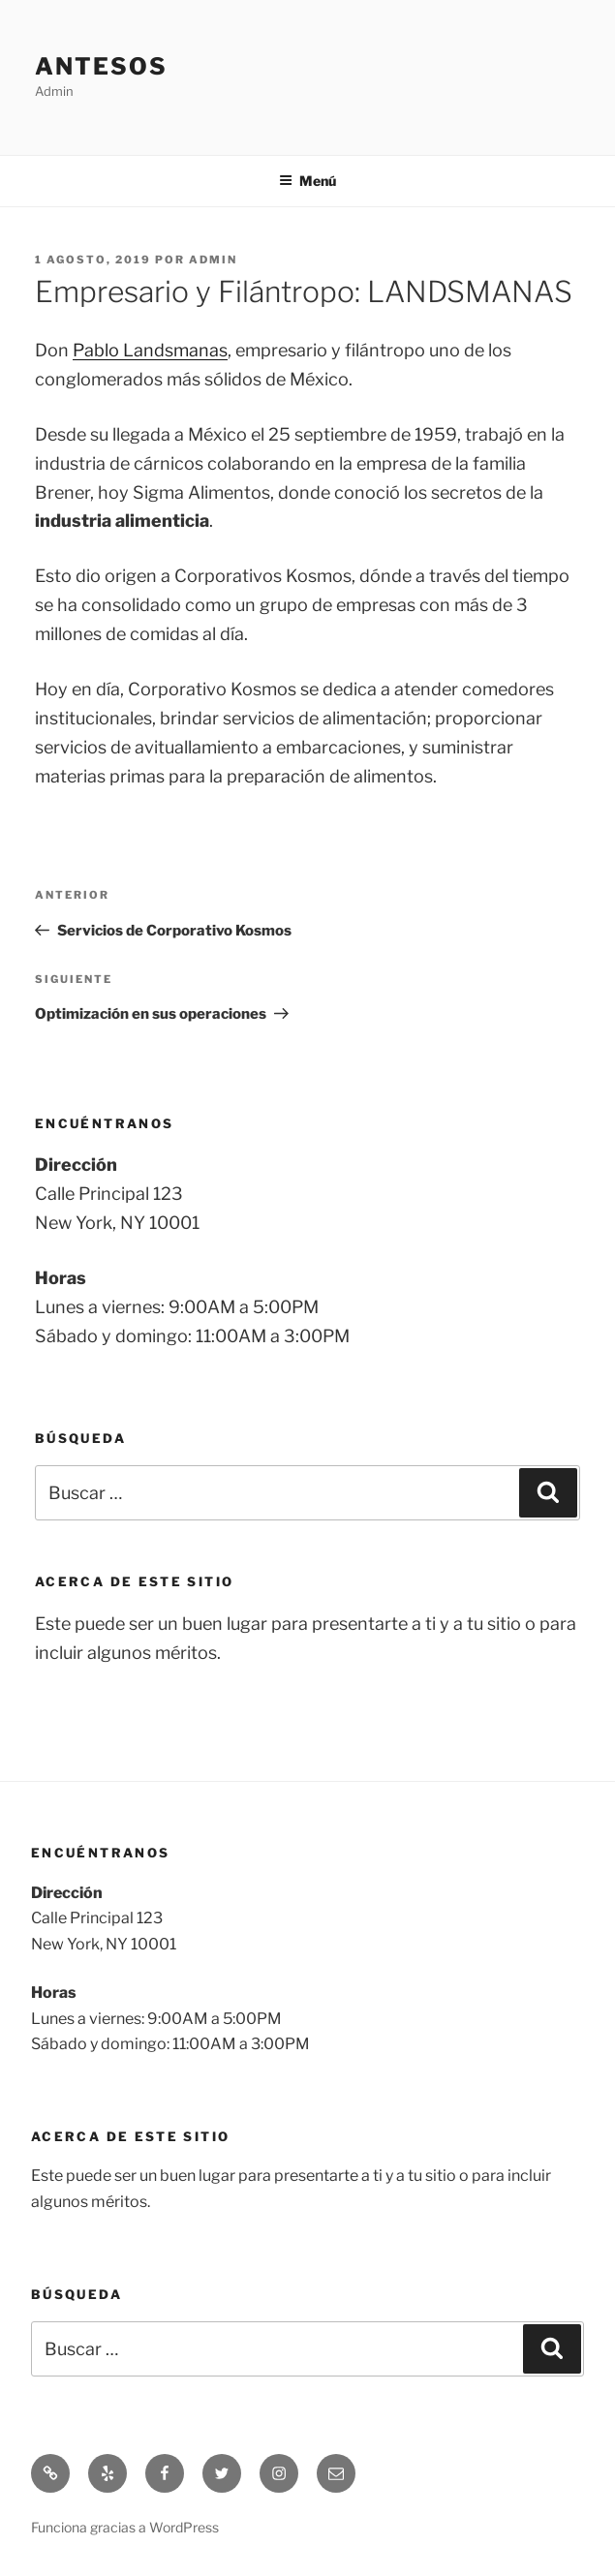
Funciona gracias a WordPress (125, 2527)
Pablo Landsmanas (150, 350)
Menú (307, 180)
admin (213, 259)
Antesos (101, 66)
